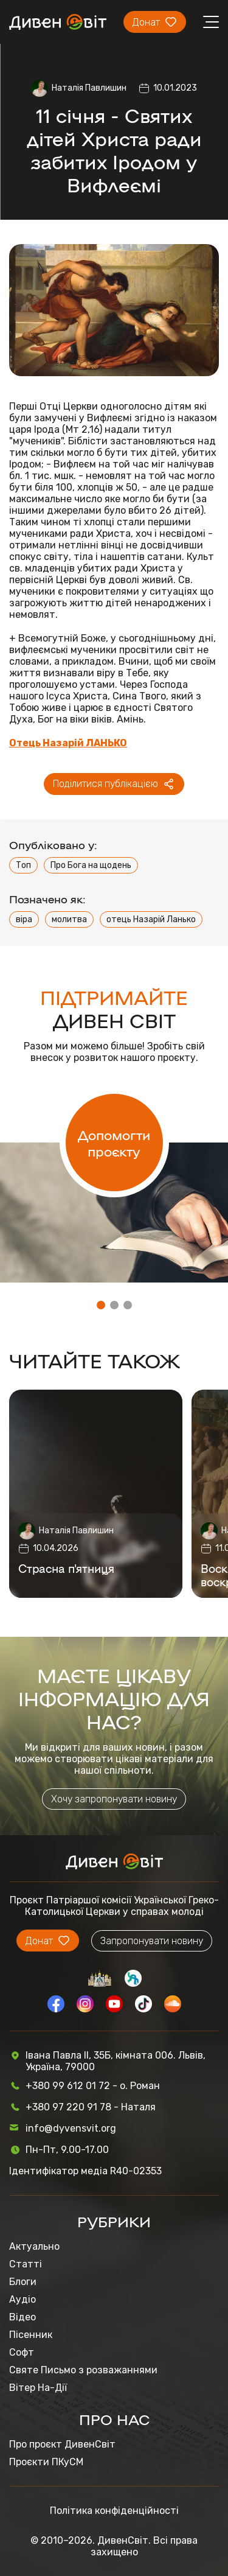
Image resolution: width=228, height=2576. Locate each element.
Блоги (22, 2281)
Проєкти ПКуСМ (46, 2462)
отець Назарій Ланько (151, 919)
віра (24, 919)
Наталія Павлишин (89, 88)
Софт (21, 2352)
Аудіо (22, 2299)
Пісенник (30, 2334)
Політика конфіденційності (114, 2510)
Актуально (34, 2246)
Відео (22, 2317)
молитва (69, 919)
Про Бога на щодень (90, 865)
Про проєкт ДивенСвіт (62, 2444)
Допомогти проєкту (114, 1142)
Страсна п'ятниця (66, 1568)
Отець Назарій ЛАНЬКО (68, 743)
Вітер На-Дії (38, 2387)
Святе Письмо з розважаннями (83, 2370)
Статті (25, 2264)
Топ (23, 865)
